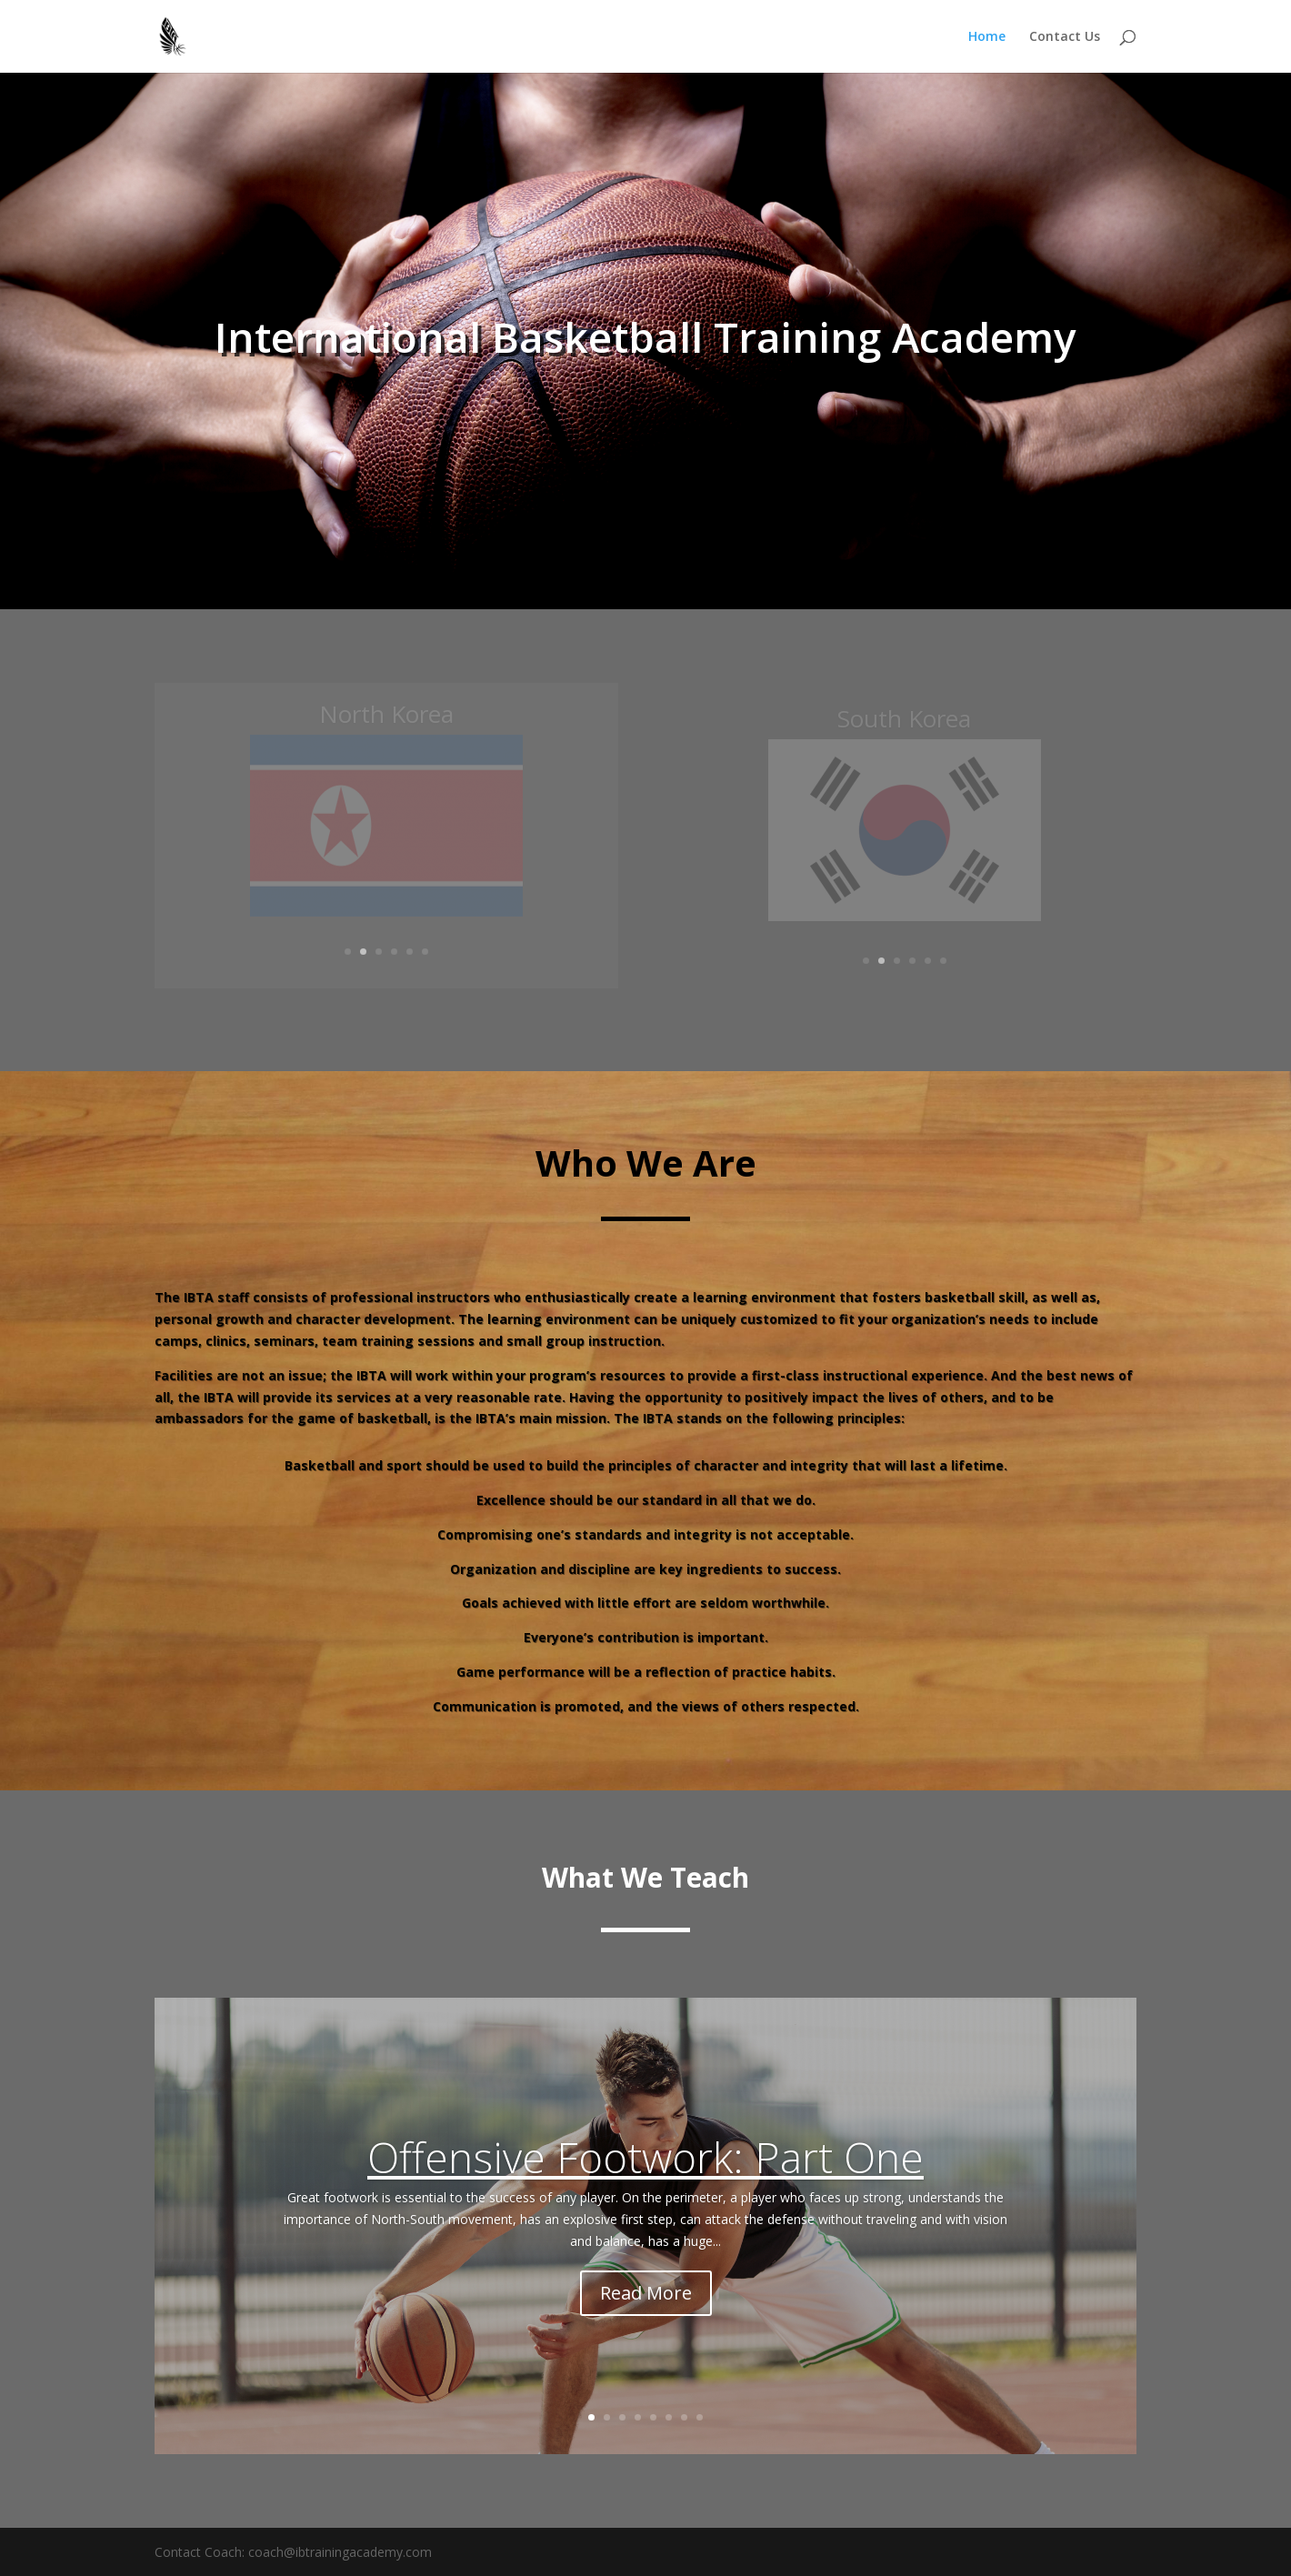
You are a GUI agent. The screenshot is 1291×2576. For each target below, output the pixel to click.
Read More (646, 2292)
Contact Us (1064, 37)
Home (987, 37)
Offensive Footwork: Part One (645, 2157)
